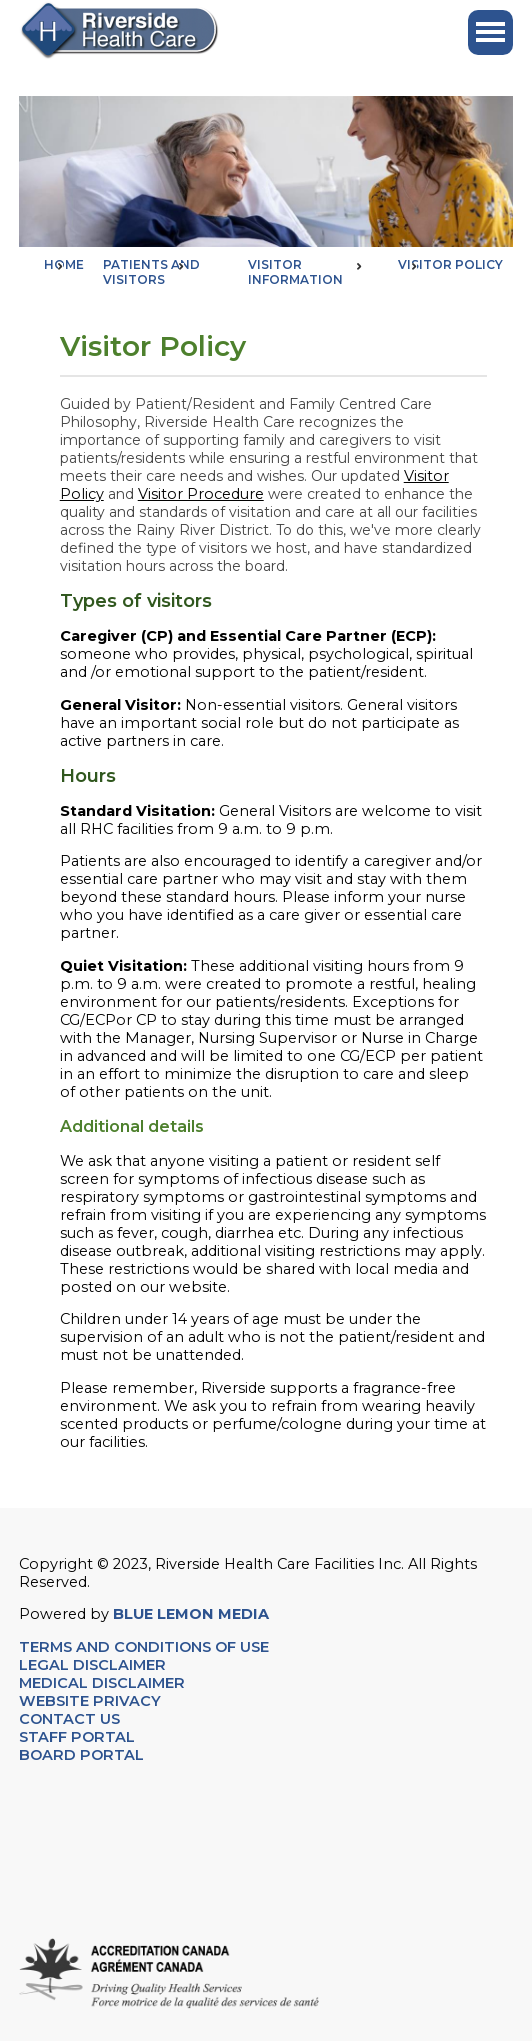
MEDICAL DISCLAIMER (102, 1683)
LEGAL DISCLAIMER (92, 1665)
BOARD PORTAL (81, 1755)
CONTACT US (71, 1719)
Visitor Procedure (201, 494)
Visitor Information (295, 272)
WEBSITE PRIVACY (90, 1701)
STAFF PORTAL (77, 1737)
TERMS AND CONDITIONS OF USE (144, 1647)
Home (64, 264)
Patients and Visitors (151, 272)
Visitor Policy (450, 264)
